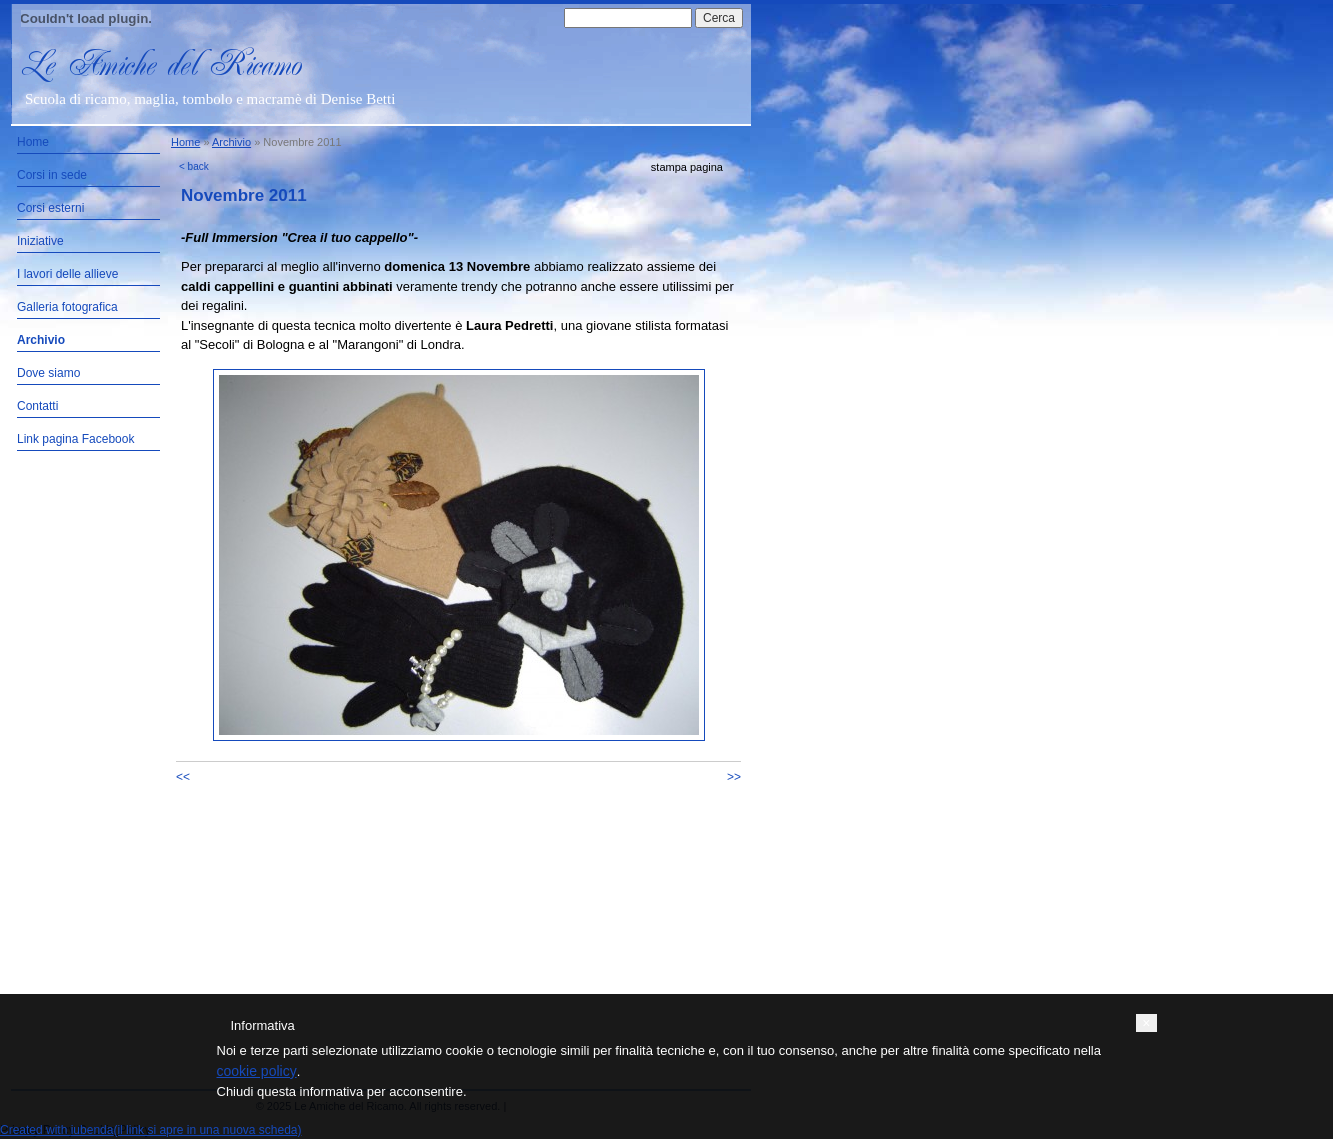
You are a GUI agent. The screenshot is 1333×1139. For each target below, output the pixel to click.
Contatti (37, 406)
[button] (1146, 1023)
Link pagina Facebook (75, 439)
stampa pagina (687, 167)
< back (194, 166)
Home (33, 142)
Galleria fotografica (67, 307)
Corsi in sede (52, 175)
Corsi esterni (50, 208)
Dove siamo (48, 373)
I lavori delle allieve (67, 274)
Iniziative (40, 241)
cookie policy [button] (257, 1071)
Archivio (41, 340)
